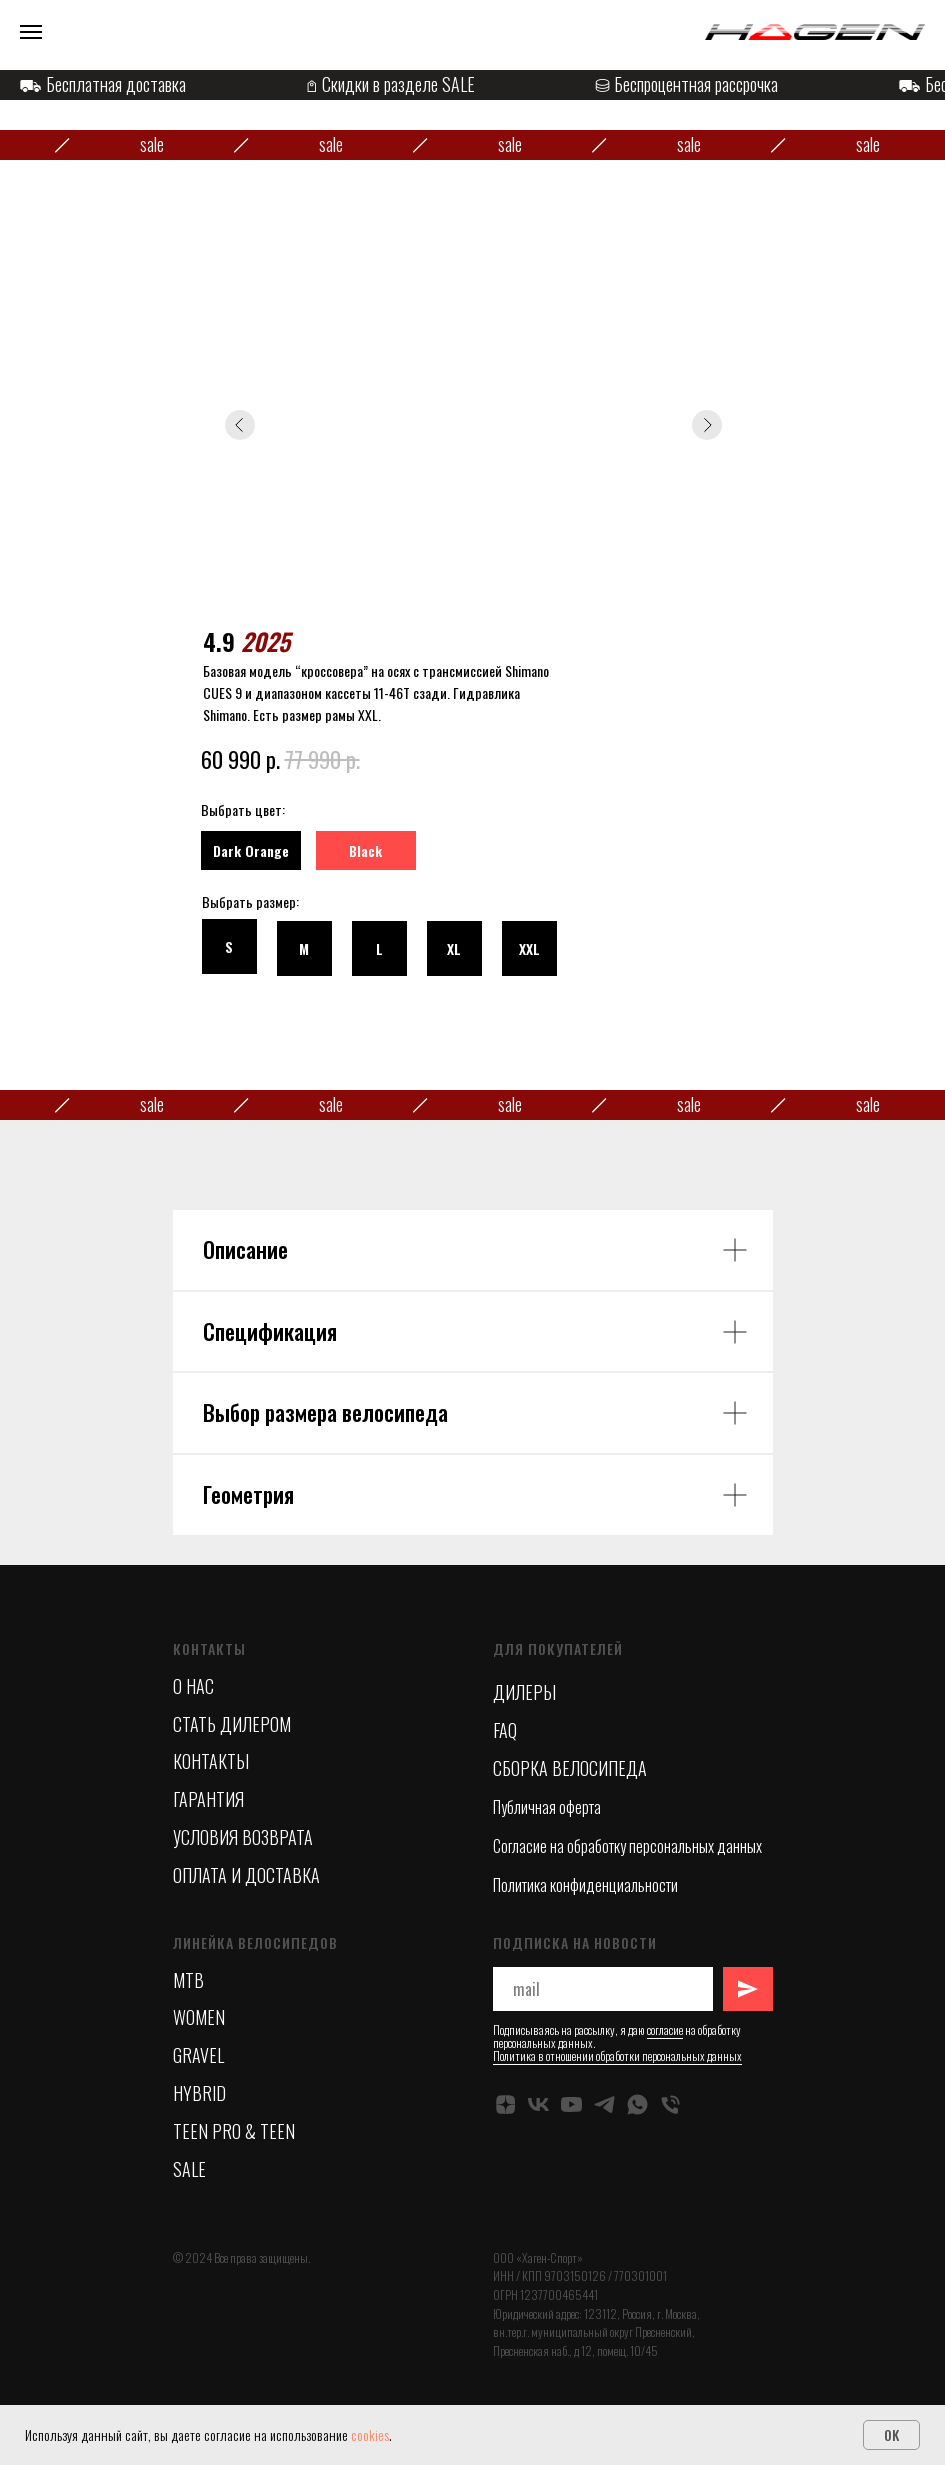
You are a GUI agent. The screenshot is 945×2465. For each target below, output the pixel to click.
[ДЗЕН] (505, 2104)
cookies (370, 2434)
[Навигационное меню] (31, 32)
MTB (188, 1980)
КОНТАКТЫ (211, 1761)
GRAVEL (198, 2055)
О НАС (193, 1686)
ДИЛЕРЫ (524, 1692)
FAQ (505, 1730)
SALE (189, 2169)
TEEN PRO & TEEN (234, 2131)
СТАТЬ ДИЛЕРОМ (232, 1724)
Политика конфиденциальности (585, 1885)
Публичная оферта (547, 1807)
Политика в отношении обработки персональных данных (617, 2055)
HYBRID (199, 2093)
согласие (665, 2029)
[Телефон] (670, 2104)
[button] (379, 948)
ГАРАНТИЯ (208, 1799)
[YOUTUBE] (571, 2104)
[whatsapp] (637, 2104)
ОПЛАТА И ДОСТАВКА (246, 1875)
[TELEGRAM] (604, 2104)
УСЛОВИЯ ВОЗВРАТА (243, 1837)
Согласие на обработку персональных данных (627, 1846)
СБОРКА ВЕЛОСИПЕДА (570, 1768)
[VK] (538, 2104)
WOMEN (199, 2017)
